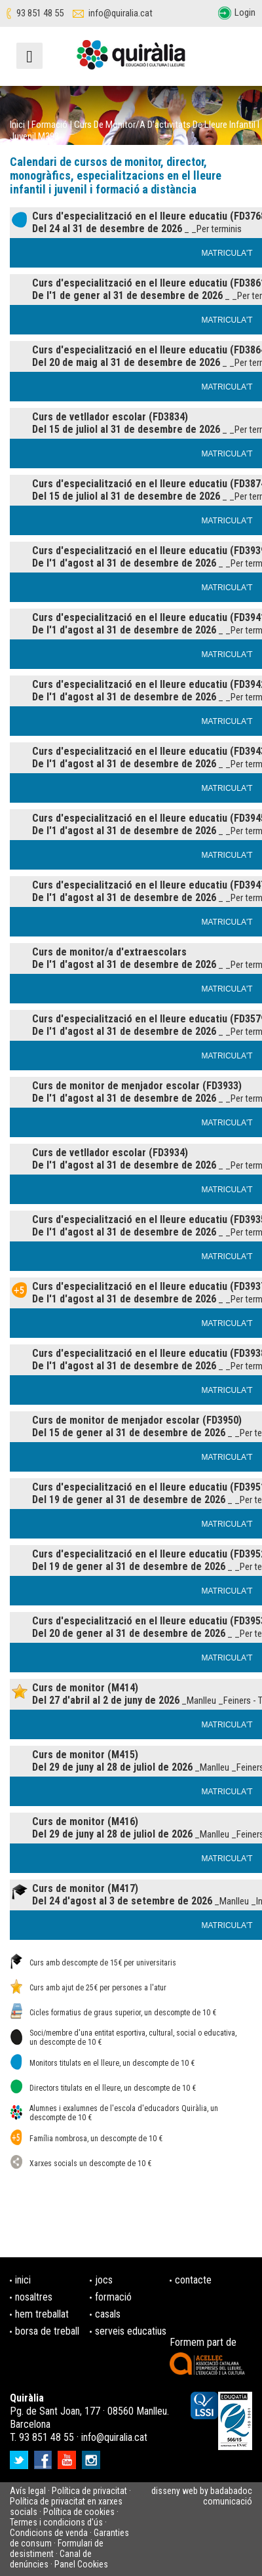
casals (108, 2314)
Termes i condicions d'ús (56, 2522)
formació (113, 2297)
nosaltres (33, 2297)
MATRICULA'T (226, 253)
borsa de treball (47, 2331)
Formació (49, 125)
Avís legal (28, 2490)
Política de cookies (79, 2511)
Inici (17, 125)
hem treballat (42, 2314)
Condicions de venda (49, 2532)
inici (23, 2280)
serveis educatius (130, 2331)
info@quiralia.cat (120, 13)
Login (244, 12)
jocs (104, 2280)
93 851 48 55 (40, 13)
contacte (193, 2280)
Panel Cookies (81, 2564)
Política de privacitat (89, 2490)
